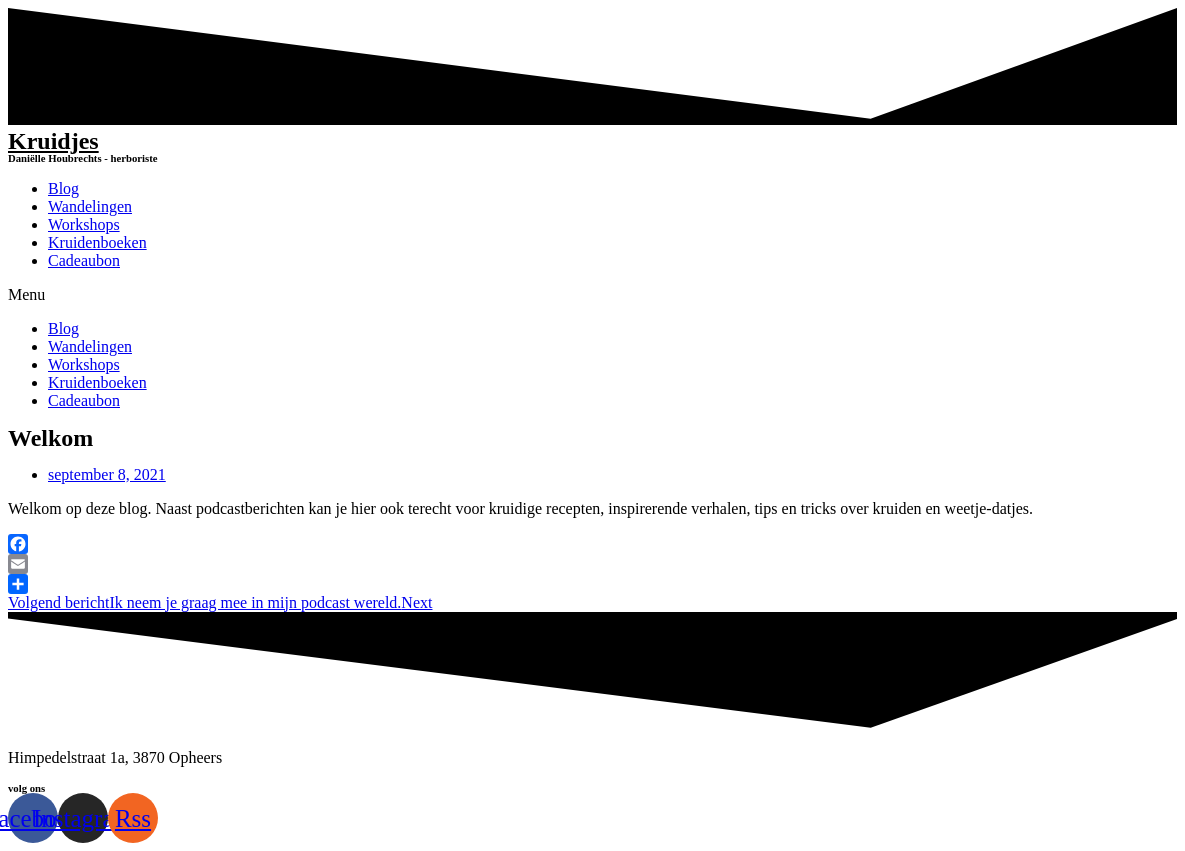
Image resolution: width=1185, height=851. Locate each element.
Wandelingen (90, 206)
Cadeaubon (84, 260)
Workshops (84, 224)
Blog (63, 188)
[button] (592, 295)
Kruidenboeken (97, 242)
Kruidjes (53, 141)
